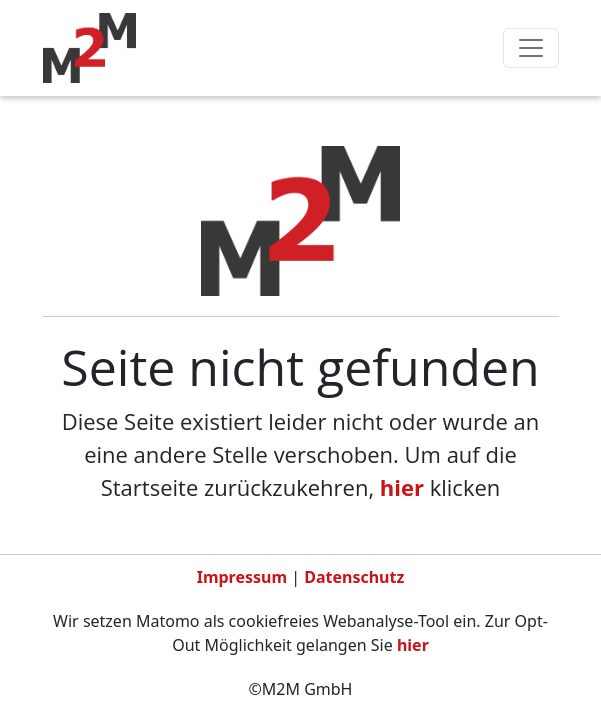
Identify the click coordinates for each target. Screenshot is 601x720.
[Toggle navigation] (531, 48)
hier (402, 487)
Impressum (242, 577)
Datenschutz (354, 577)
